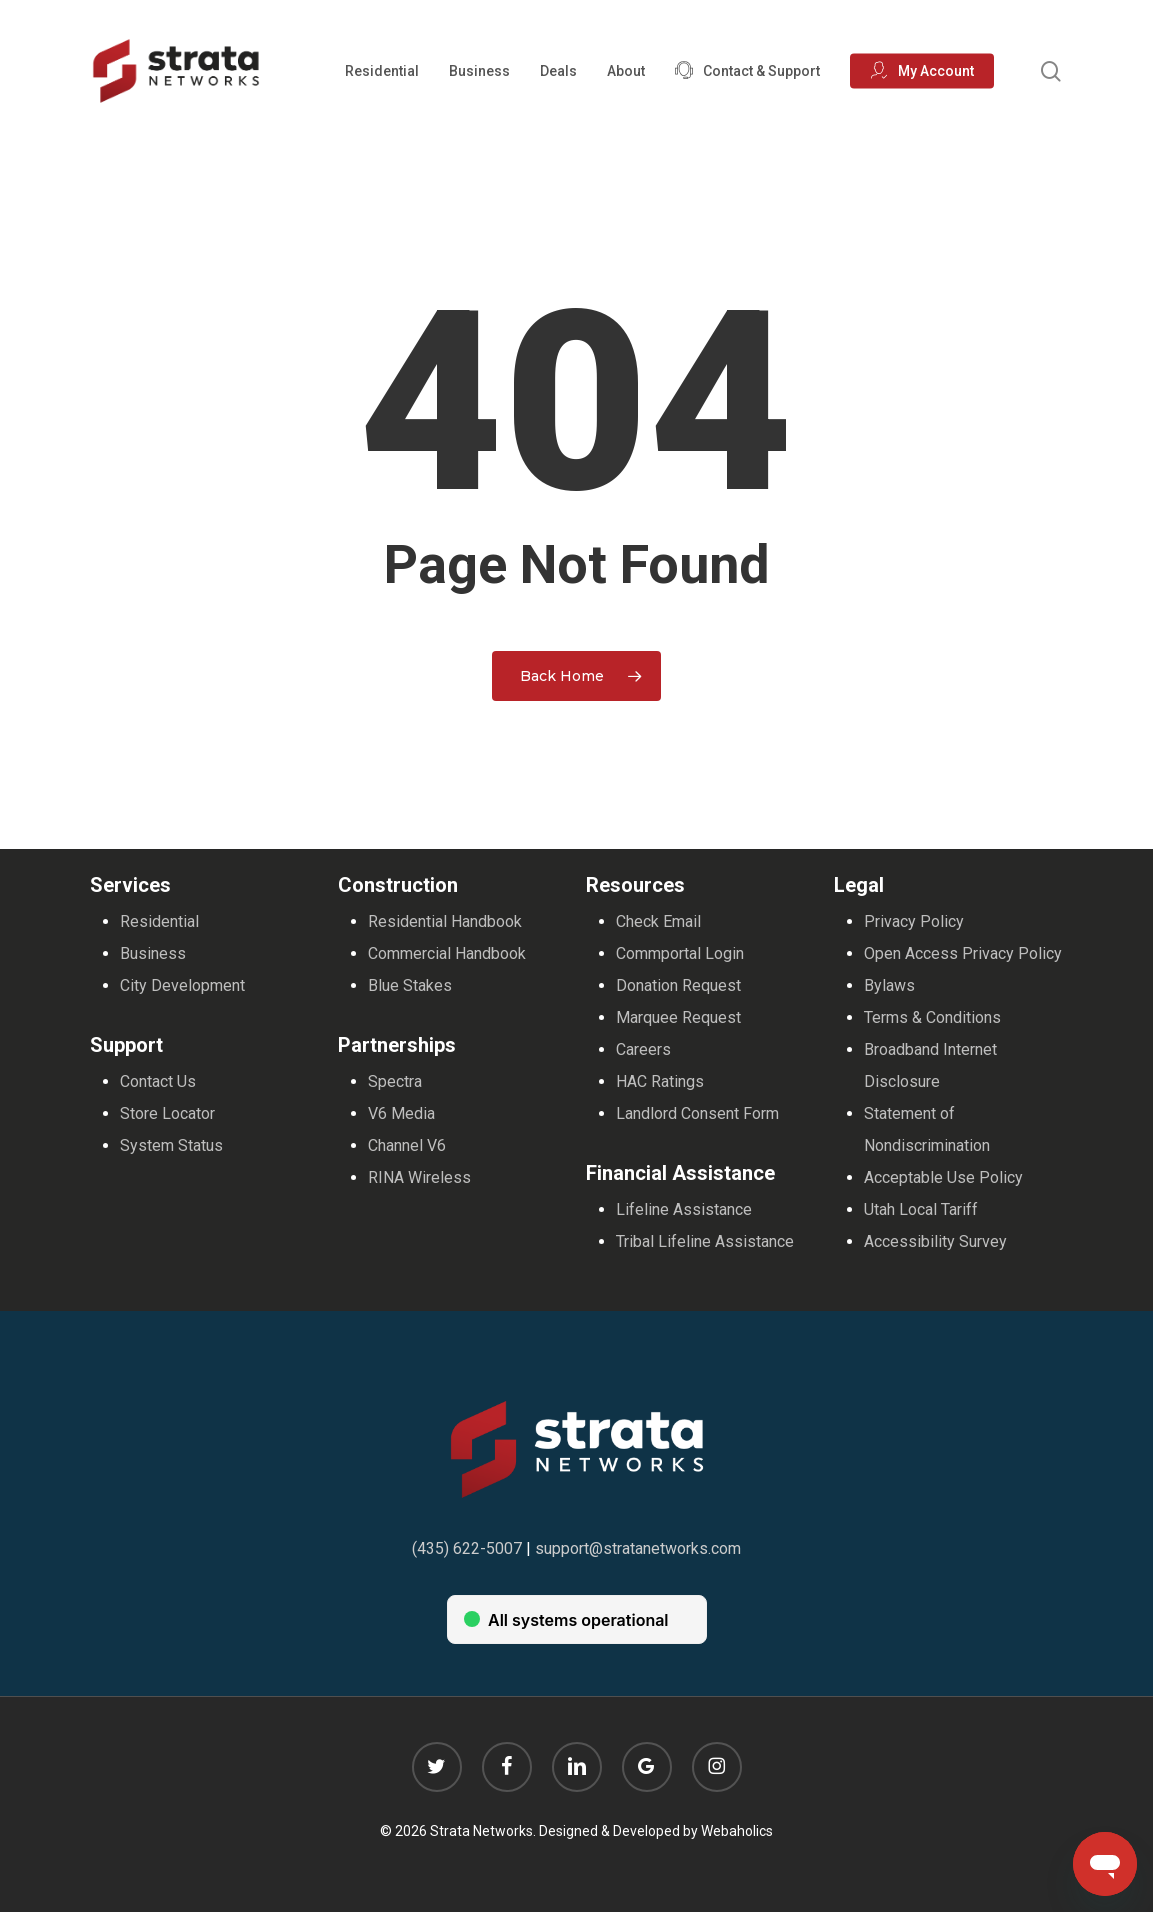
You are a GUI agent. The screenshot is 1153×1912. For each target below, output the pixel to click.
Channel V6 (407, 1145)
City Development (182, 985)
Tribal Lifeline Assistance (705, 1241)
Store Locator (167, 1113)
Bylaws (889, 985)
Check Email (658, 921)
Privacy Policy (914, 921)
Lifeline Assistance (684, 1209)
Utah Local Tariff (921, 1209)
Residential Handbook (445, 921)
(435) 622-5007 (467, 1548)
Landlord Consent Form (697, 1113)
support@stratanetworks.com (638, 1548)
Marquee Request (678, 1017)
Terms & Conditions (932, 1017)
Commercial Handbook (447, 953)
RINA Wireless (419, 1177)
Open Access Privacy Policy (963, 953)
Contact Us (158, 1081)
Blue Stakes (410, 985)
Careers (643, 1049)
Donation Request (678, 985)
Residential (159, 921)
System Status (171, 1145)
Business (153, 953)
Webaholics (737, 1831)
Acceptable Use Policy (943, 1177)
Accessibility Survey (935, 1241)
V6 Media (401, 1113)
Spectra (395, 1081)
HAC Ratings (660, 1081)
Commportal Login (680, 953)
